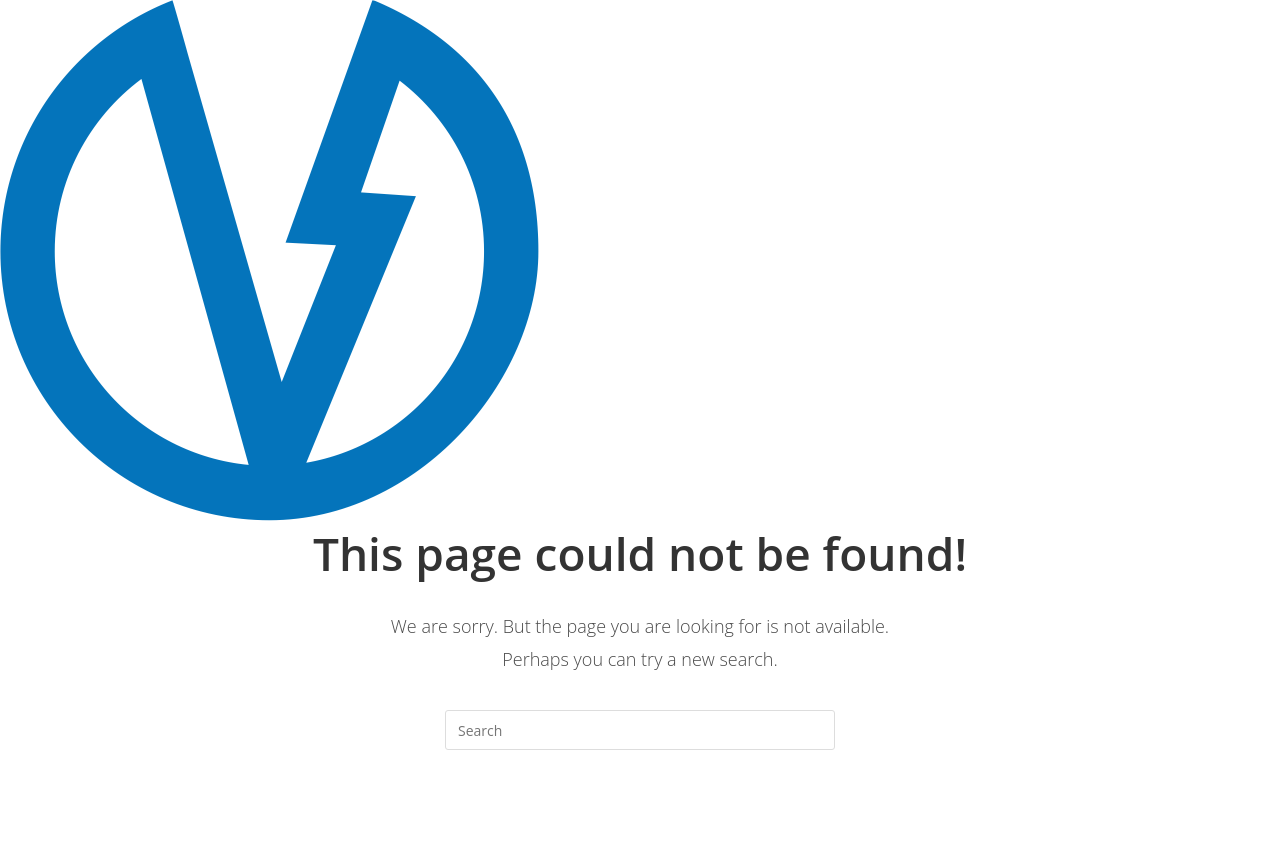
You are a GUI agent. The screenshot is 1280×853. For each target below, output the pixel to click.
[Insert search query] (640, 730)
